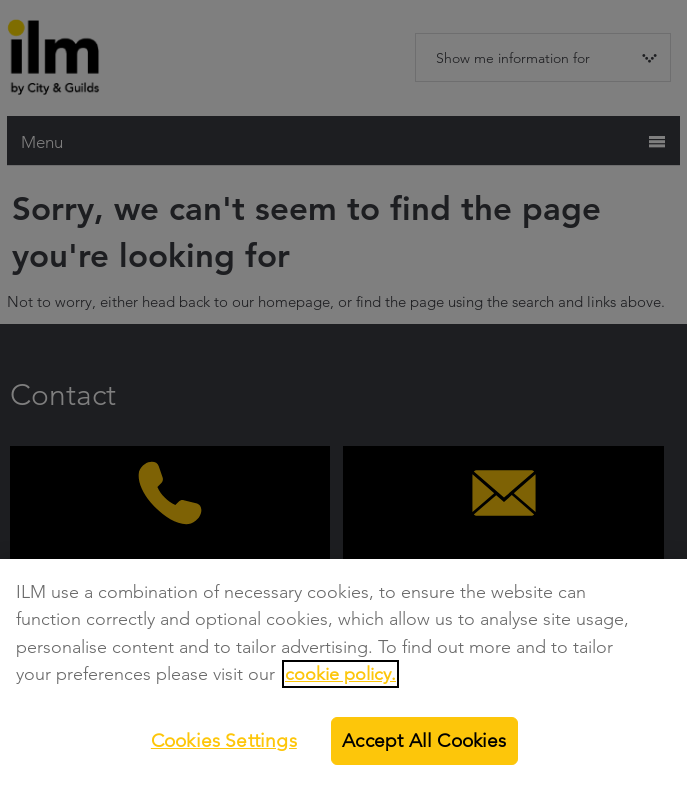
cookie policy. (340, 674)
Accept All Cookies (424, 740)
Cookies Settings (224, 740)
